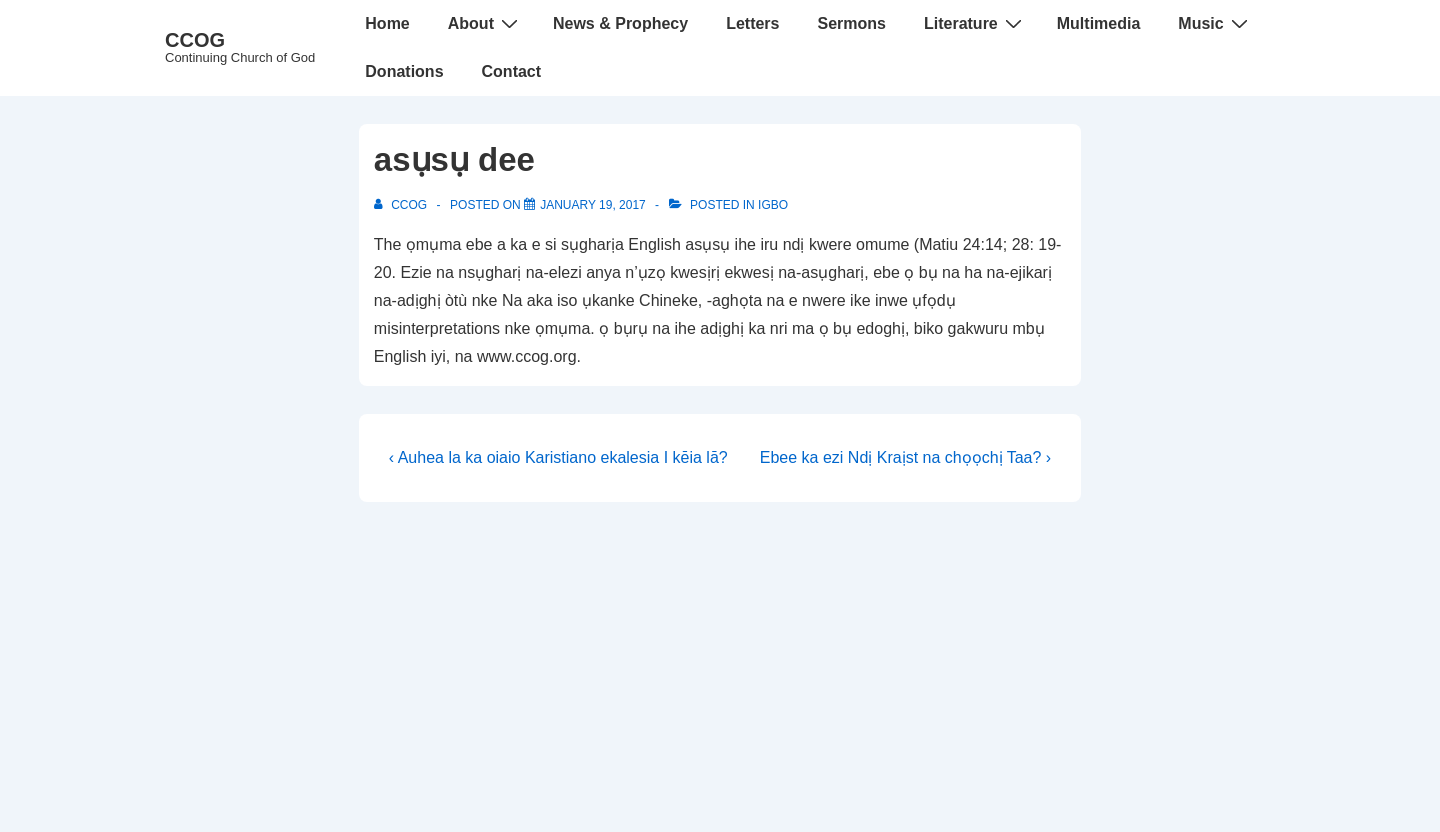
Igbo (773, 205)
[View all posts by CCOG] (402, 205)
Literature (975, 23)
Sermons (851, 23)
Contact (512, 71)
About (485, 23)
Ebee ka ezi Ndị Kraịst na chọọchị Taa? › (905, 457)
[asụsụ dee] (593, 205)
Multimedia (1099, 23)
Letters (752, 23)
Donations (404, 71)
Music (1215, 23)
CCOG (195, 40)
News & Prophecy (620, 23)
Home (387, 23)
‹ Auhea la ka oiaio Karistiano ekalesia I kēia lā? (558, 457)
